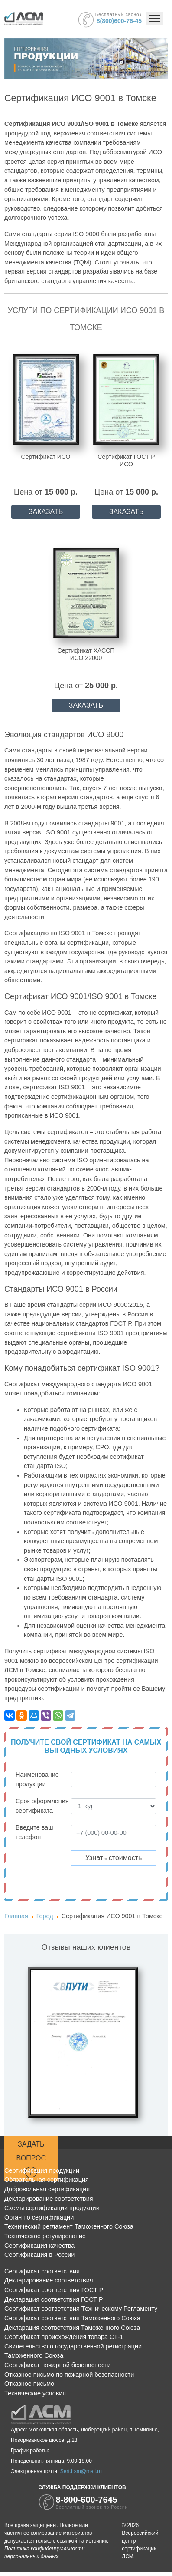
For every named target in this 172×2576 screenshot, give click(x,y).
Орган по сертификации (39, 2217)
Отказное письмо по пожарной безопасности (69, 2374)
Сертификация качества (39, 2245)
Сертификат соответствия (42, 2271)
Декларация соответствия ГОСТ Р (53, 2299)
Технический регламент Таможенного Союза (68, 2226)
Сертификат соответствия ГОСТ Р (53, 2289)
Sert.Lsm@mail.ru (81, 2471)
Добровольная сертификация (47, 2189)
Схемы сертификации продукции (52, 2207)
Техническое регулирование (45, 2236)
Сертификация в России (39, 2254)
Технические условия (35, 2393)
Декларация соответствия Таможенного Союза (72, 2327)
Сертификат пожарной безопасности (57, 2365)
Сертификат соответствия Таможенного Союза (72, 2318)
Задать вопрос (31, 2160)
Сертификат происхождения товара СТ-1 (63, 2336)
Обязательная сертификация (46, 2179)
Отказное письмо (29, 2383)
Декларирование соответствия (48, 2198)
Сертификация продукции (41, 2170)
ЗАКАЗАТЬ (46, 511)
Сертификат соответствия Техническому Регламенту (80, 2308)
